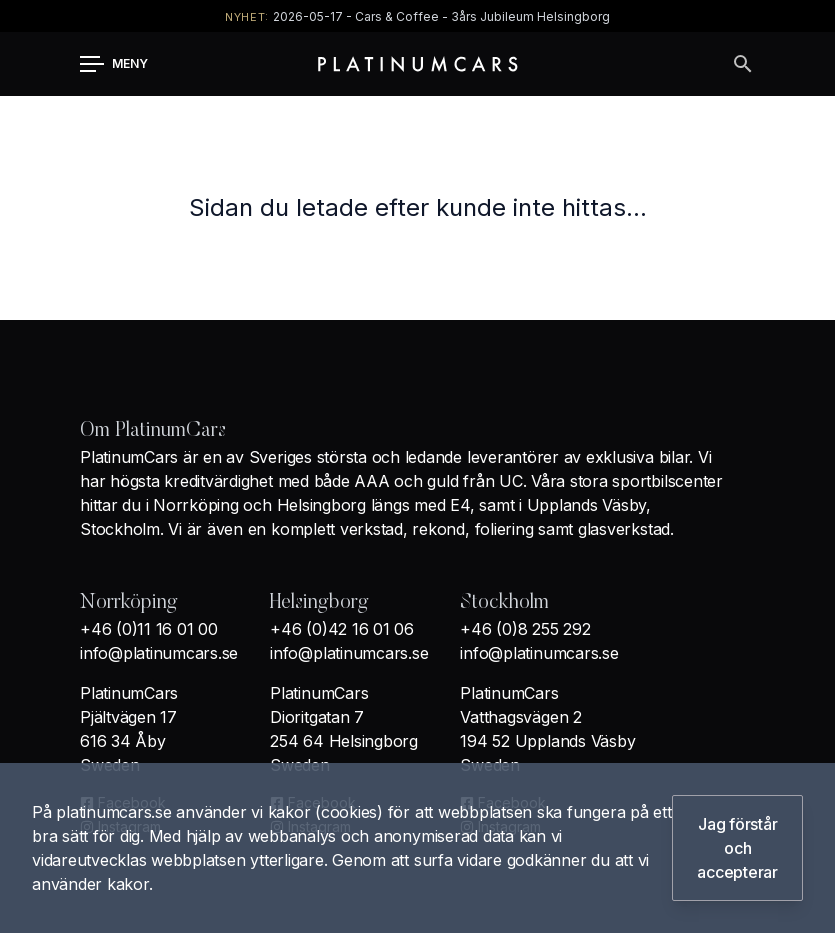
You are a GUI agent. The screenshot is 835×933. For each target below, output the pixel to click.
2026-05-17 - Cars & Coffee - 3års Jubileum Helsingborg (441, 16)
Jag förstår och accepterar (737, 848)
